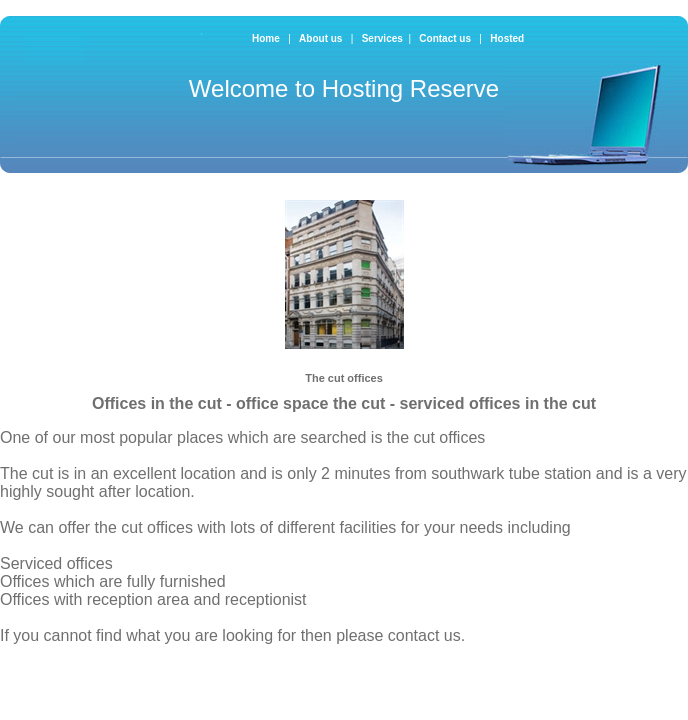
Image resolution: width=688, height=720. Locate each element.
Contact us (446, 38)
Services (382, 38)
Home (266, 38)
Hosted (507, 38)
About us (322, 38)
